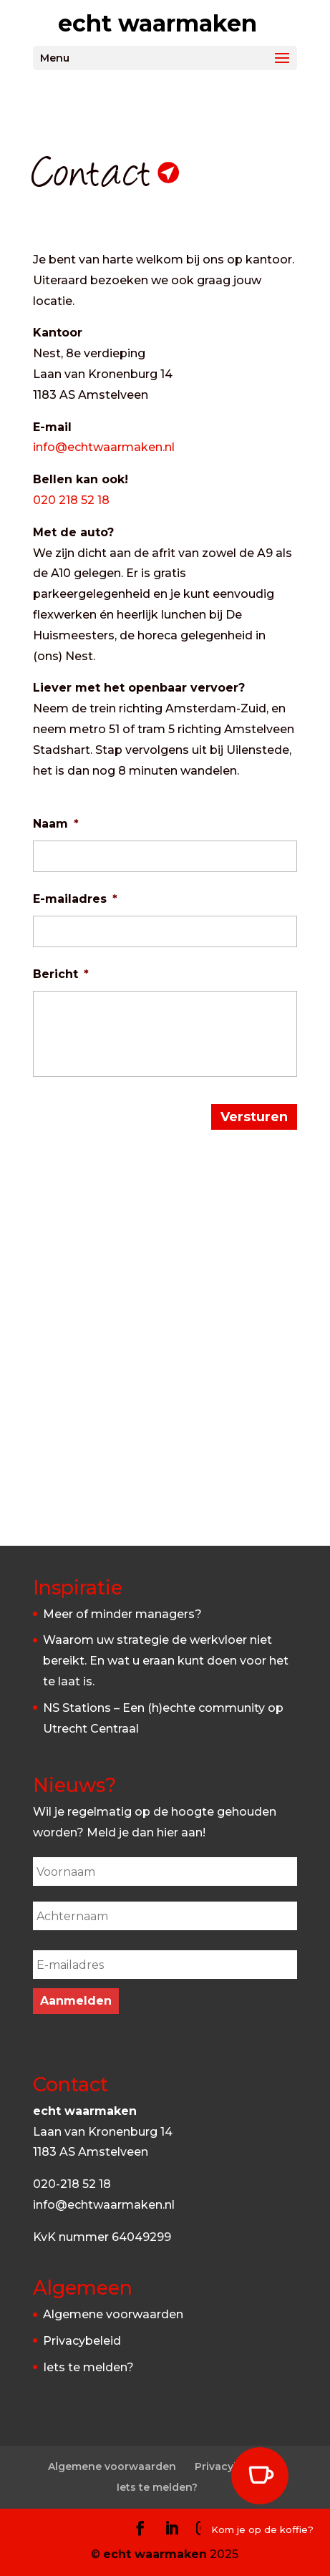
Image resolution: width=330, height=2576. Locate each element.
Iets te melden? (88, 2367)
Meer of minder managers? (122, 1614)
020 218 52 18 (71, 500)
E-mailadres (75, 899)
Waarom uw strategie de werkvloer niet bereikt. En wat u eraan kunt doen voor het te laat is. (165, 1660)
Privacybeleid (82, 2341)
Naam (56, 824)
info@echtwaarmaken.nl (104, 447)
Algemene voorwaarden (113, 2314)
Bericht (61, 974)
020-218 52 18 (72, 2184)
